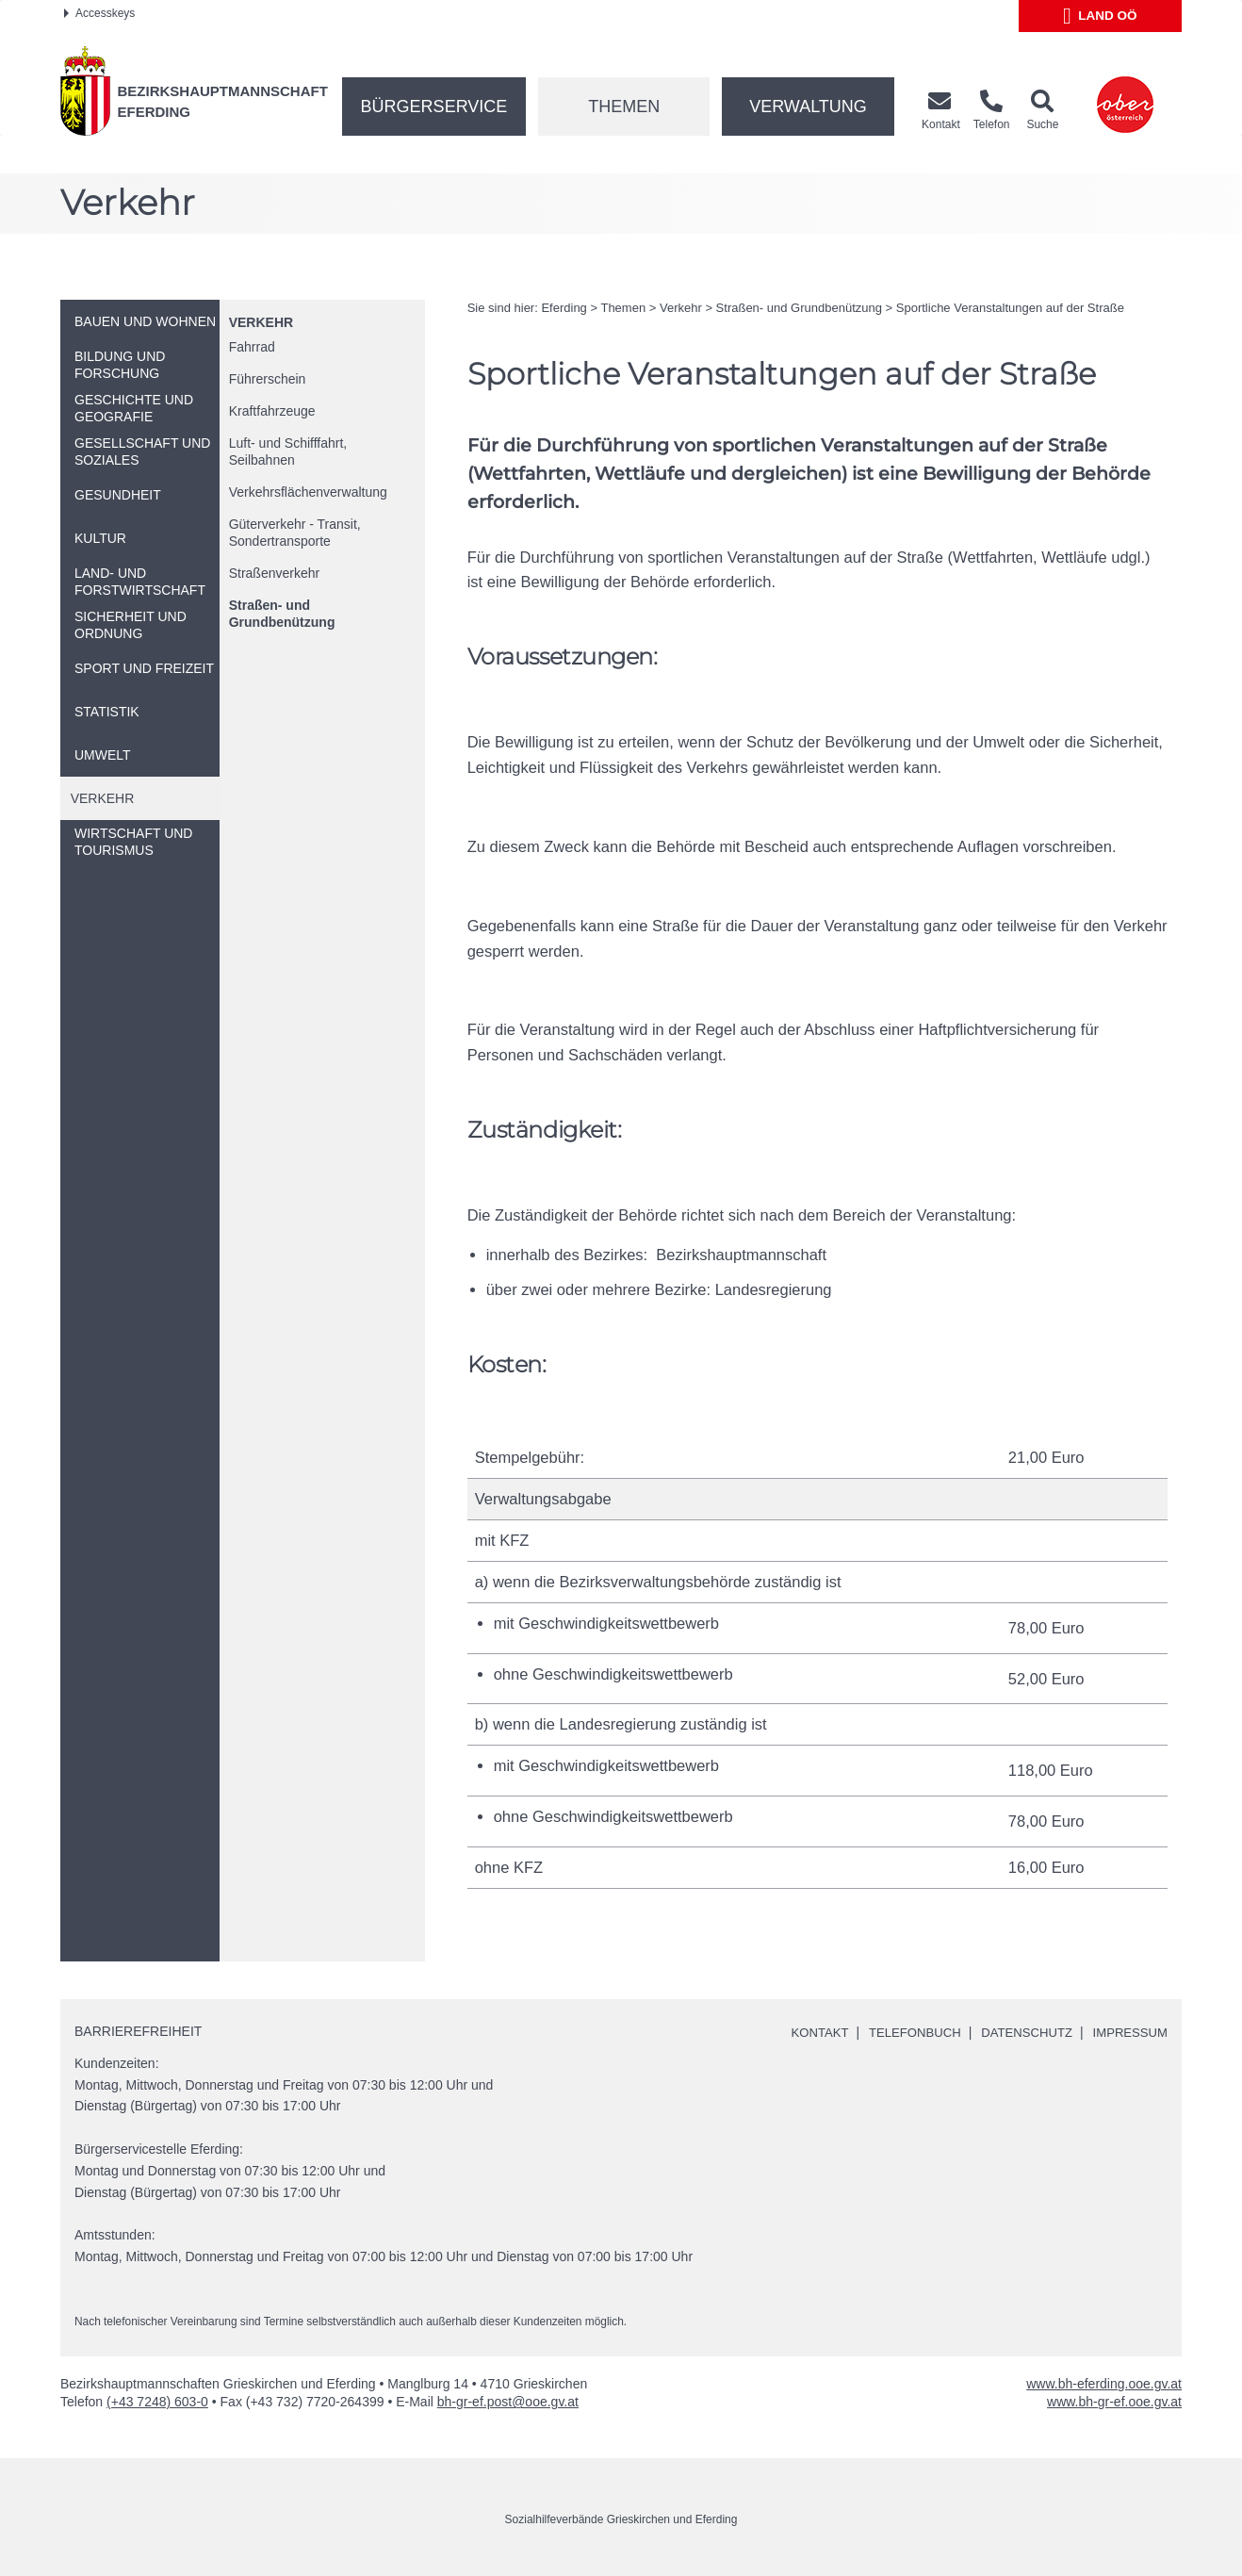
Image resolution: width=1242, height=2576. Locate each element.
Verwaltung (808, 106)
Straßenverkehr (274, 573)
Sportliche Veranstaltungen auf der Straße (1010, 308)
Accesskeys (99, 13)
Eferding (563, 308)
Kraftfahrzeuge (272, 410)
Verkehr (261, 322)
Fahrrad (252, 346)
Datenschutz (1018, 2032)
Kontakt (800, 2032)
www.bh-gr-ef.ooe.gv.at (1114, 2401)
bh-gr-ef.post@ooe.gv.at (508, 2401)
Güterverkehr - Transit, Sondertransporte (295, 533)
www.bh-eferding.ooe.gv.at (1104, 2383)
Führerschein (267, 378)
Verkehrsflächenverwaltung (308, 492)
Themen (624, 106)
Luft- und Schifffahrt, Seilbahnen (288, 451)
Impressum (1127, 2032)
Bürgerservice (434, 106)
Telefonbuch (900, 2032)
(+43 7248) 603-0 (157, 2401)
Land (1100, 16)
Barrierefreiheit (138, 2031)
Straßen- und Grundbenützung (282, 614)
